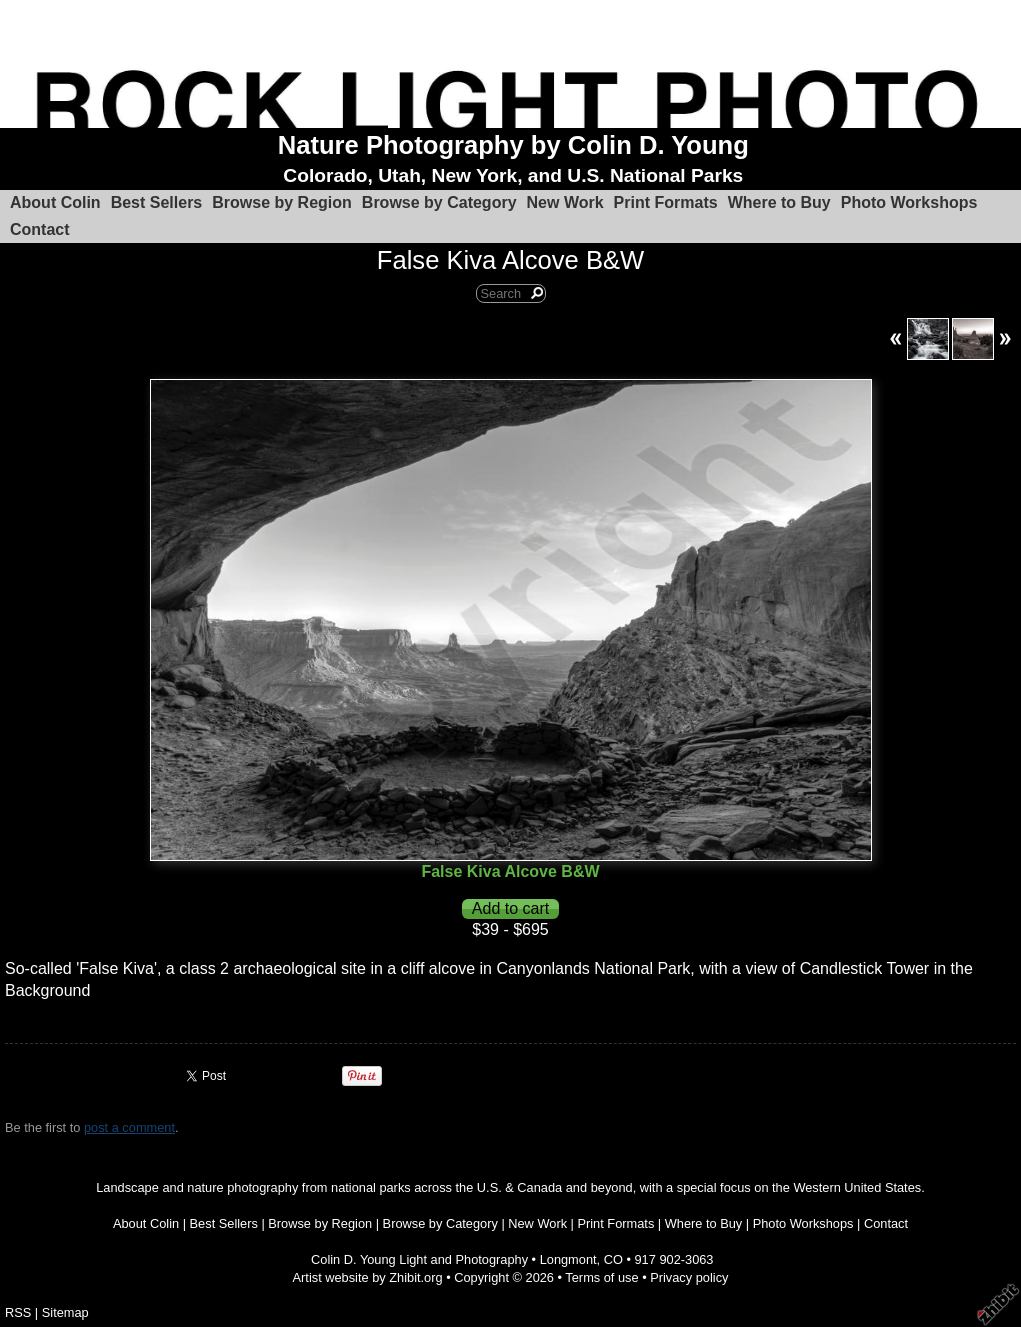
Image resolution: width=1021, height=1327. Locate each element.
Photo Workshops (909, 202)
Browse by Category (439, 202)
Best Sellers (157, 202)
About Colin (55, 202)
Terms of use (601, 1277)
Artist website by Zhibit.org (368, 1277)
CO (613, 1259)
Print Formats (666, 202)
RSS (18, 1312)
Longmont (568, 1259)
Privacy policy (689, 1277)
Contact (40, 229)
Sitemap (65, 1312)
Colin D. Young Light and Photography (419, 1259)
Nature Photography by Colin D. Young (513, 145)
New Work (565, 202)
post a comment (129, 1127)
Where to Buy (779, 202)
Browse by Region (282, 202)
